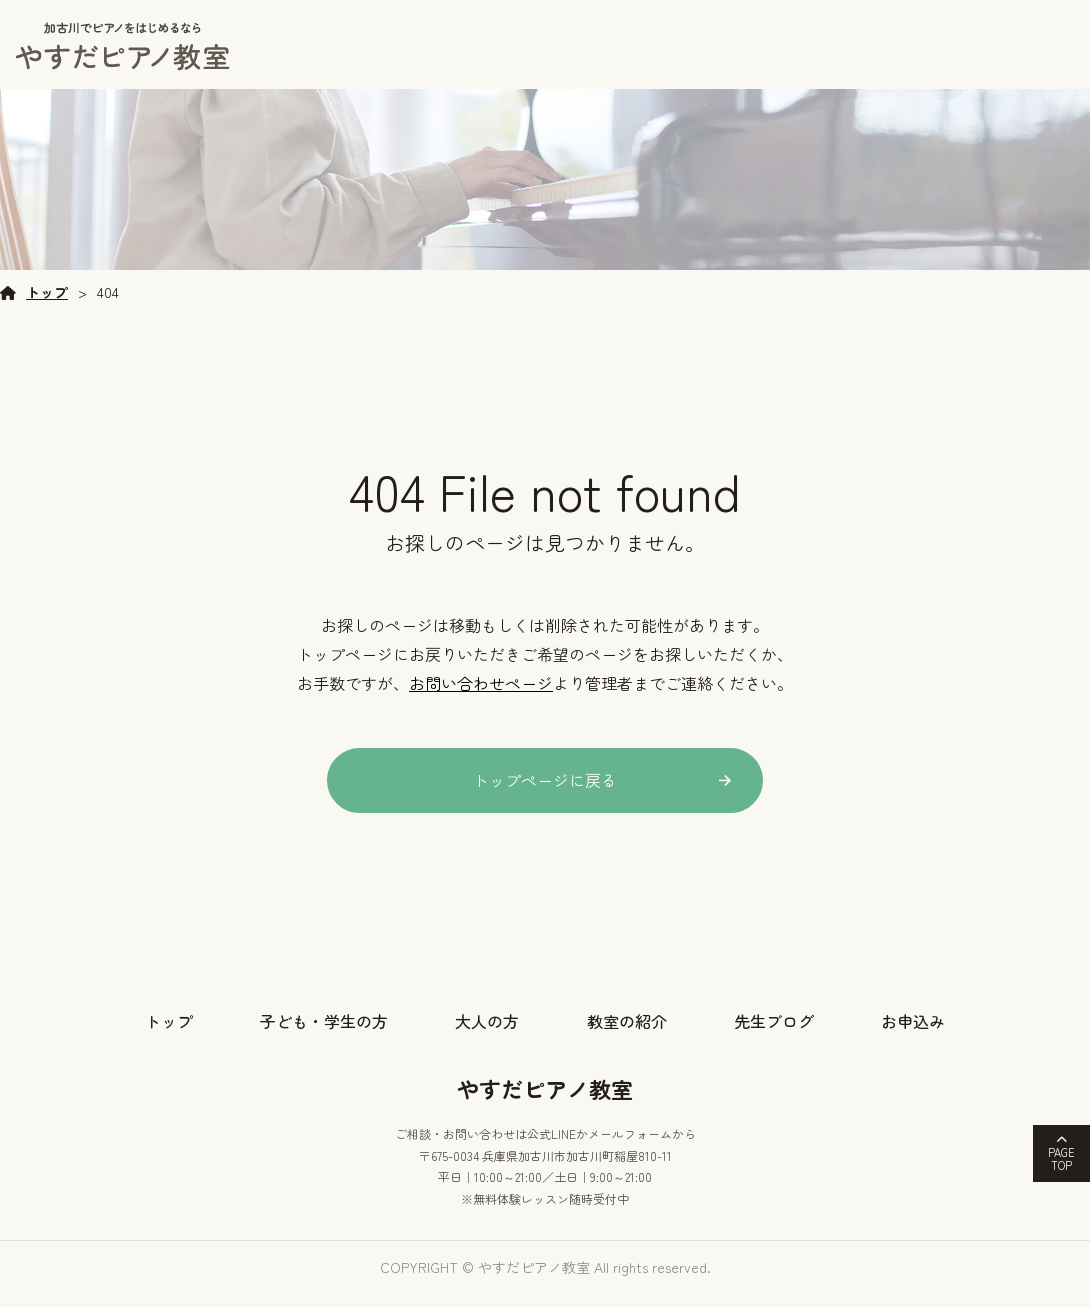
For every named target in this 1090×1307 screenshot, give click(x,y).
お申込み (913, 1038)
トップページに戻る (545, 797)
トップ (47, 310)
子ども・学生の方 (324, 1038)
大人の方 (487, 1038)
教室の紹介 (627, 1038)
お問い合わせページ (481, 700)
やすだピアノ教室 (545, 1105)
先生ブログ (774, 1038)
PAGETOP (1061, 1158)
